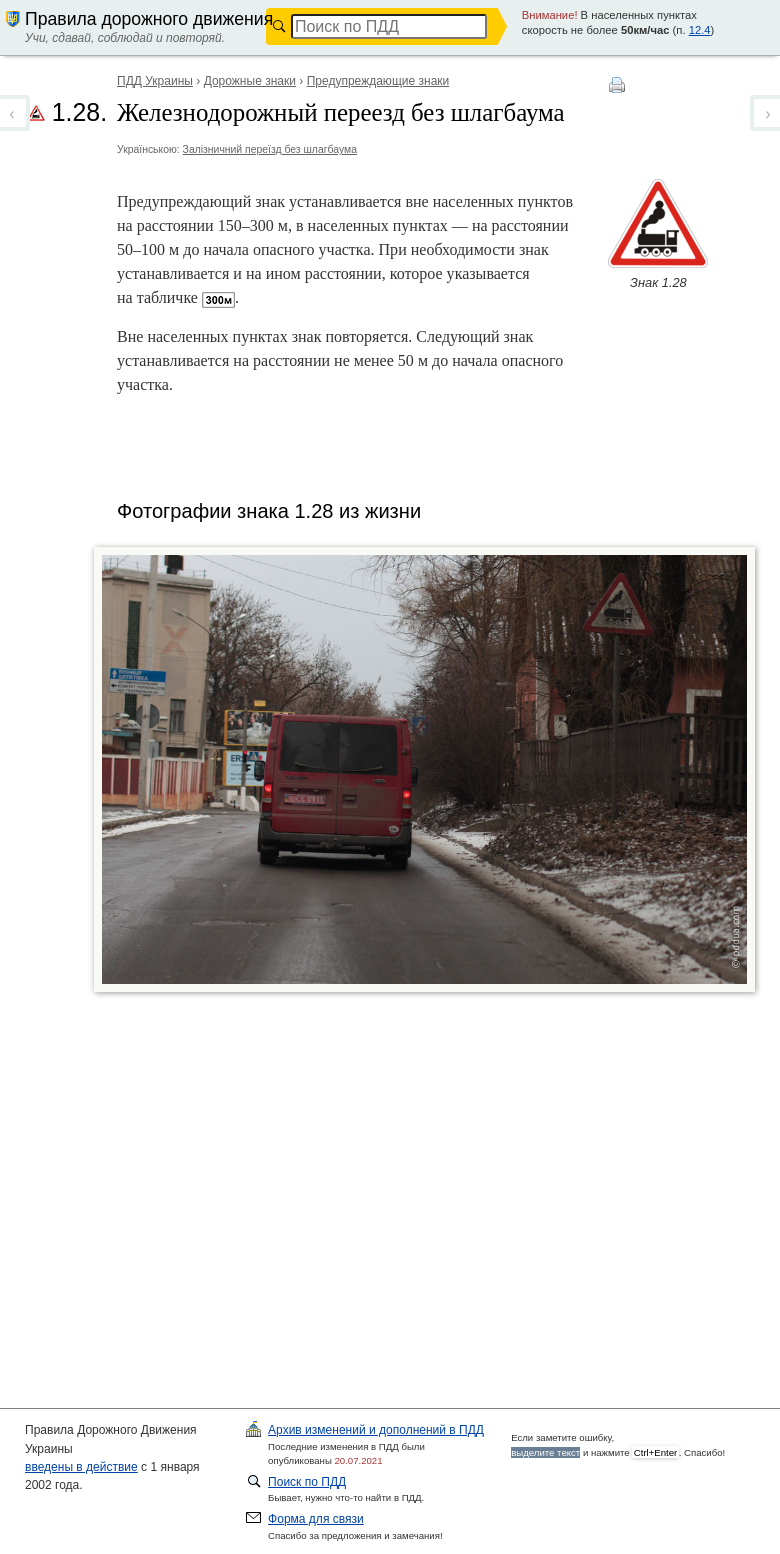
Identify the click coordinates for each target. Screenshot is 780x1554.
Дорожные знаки (250, 81)
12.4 (700, 30)
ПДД (376, 1430)
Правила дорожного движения (149, 19)
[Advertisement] (417, 1156)
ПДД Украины (155, 81)
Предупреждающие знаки (378, 81)
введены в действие (81, 1467)
